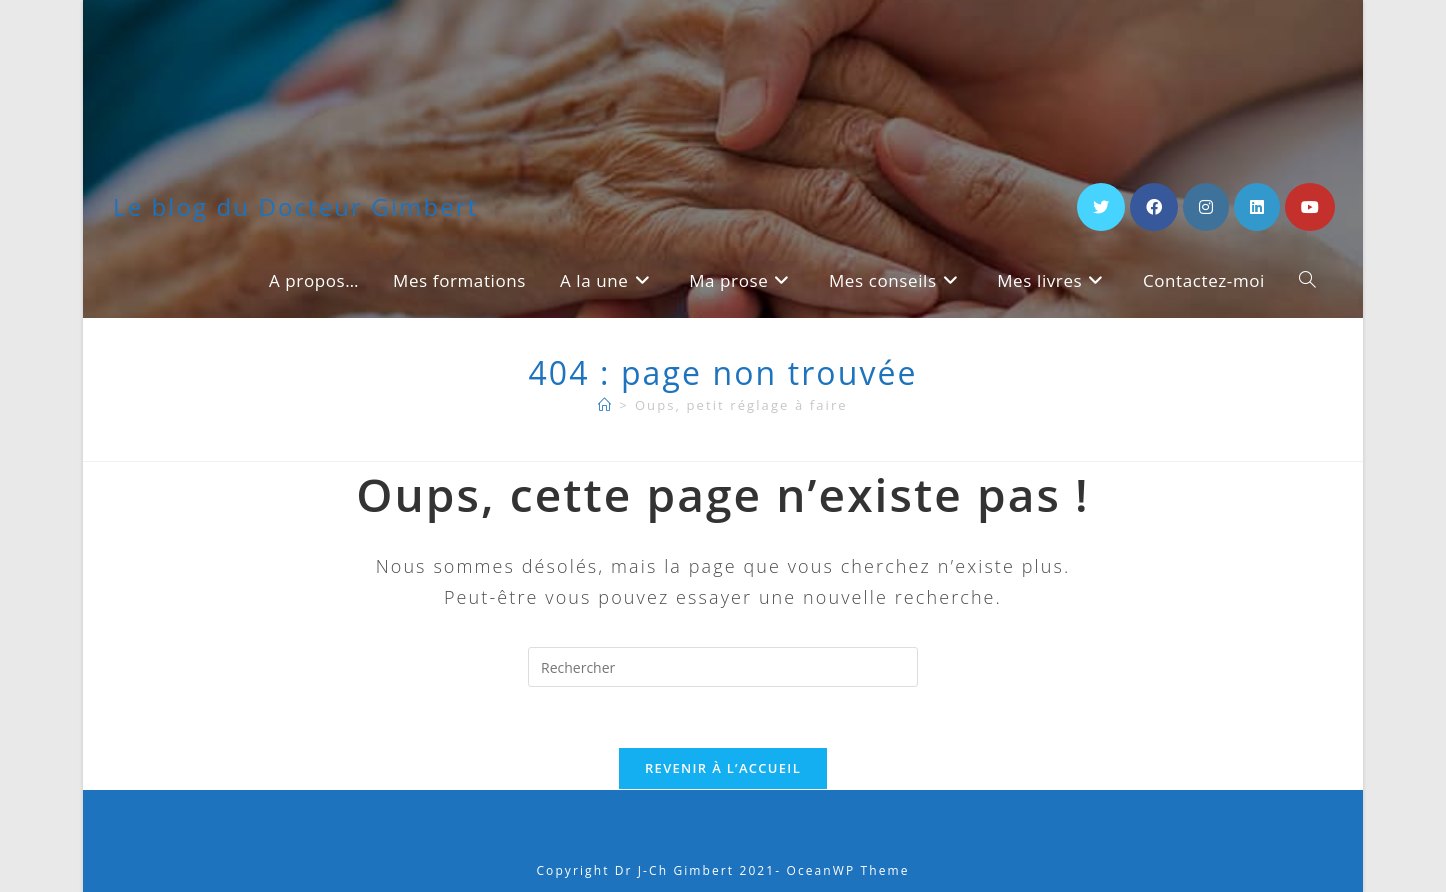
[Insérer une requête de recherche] (723, 667)
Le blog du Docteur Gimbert (295, 206)
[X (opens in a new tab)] (1101, 207)
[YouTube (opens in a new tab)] (1310, 207)
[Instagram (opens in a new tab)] (1206, 207)
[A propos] (605, 405)
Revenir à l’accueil (723, 768)
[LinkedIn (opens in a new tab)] (1257, 207)
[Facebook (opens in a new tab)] (1154, 207)
